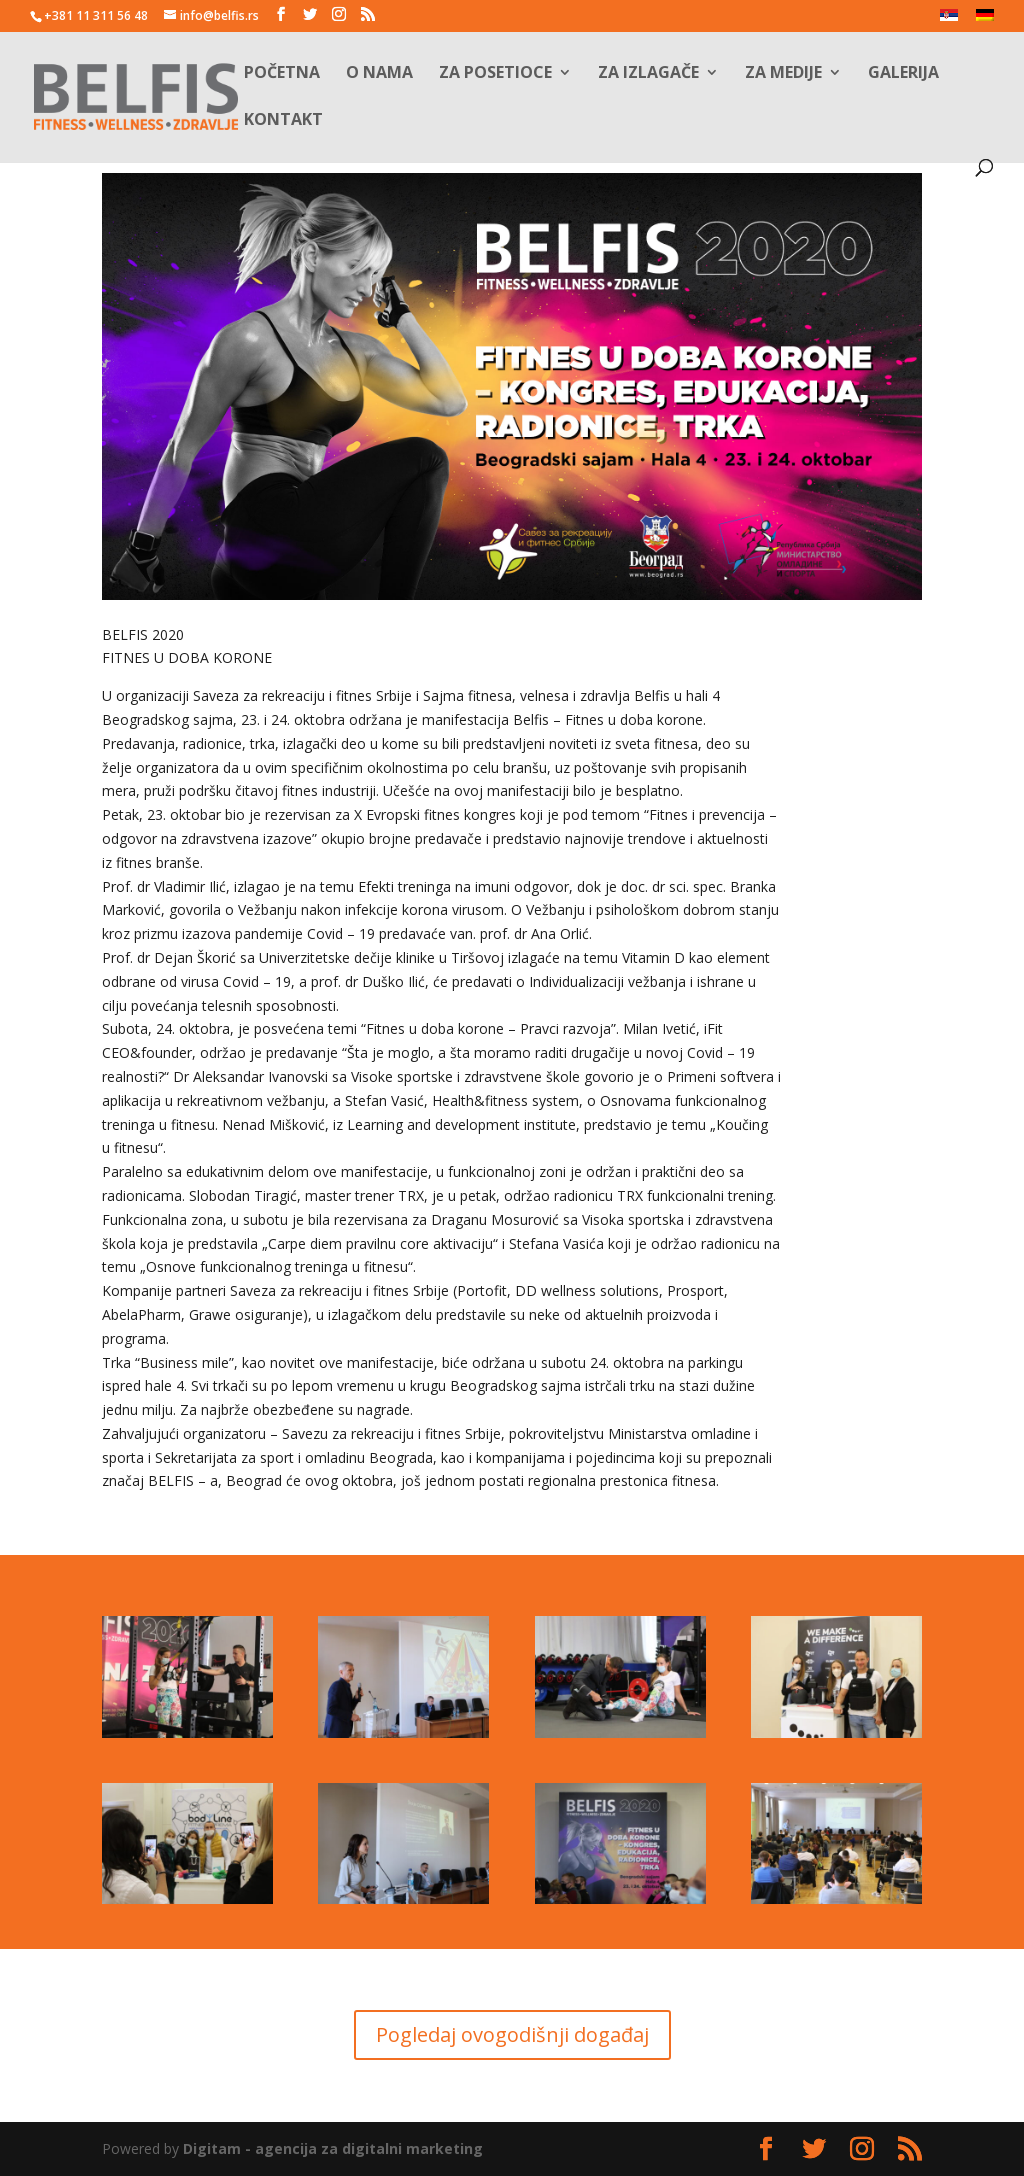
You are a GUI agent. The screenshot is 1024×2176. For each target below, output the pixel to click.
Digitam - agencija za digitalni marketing (333, 2148)
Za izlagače (648, 74)
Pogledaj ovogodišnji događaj (512, 2034)
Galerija (903, 74)
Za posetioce (495, 74)
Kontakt (283, 121)
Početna (282, 74)
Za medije (783, 74)
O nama (379, 74)
